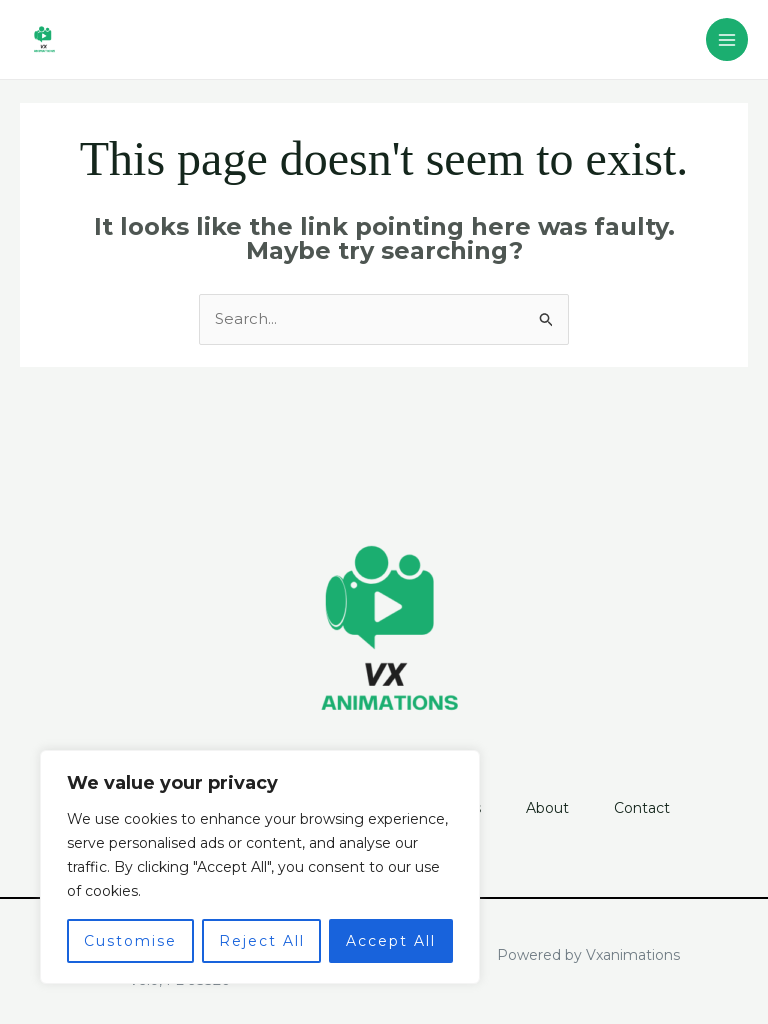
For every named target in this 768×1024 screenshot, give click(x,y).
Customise (130, 941)
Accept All (391, 941)
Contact (648, 808)
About (550, 808)
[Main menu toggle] (727, 39)
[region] (260, 867)
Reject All (262, 941)
